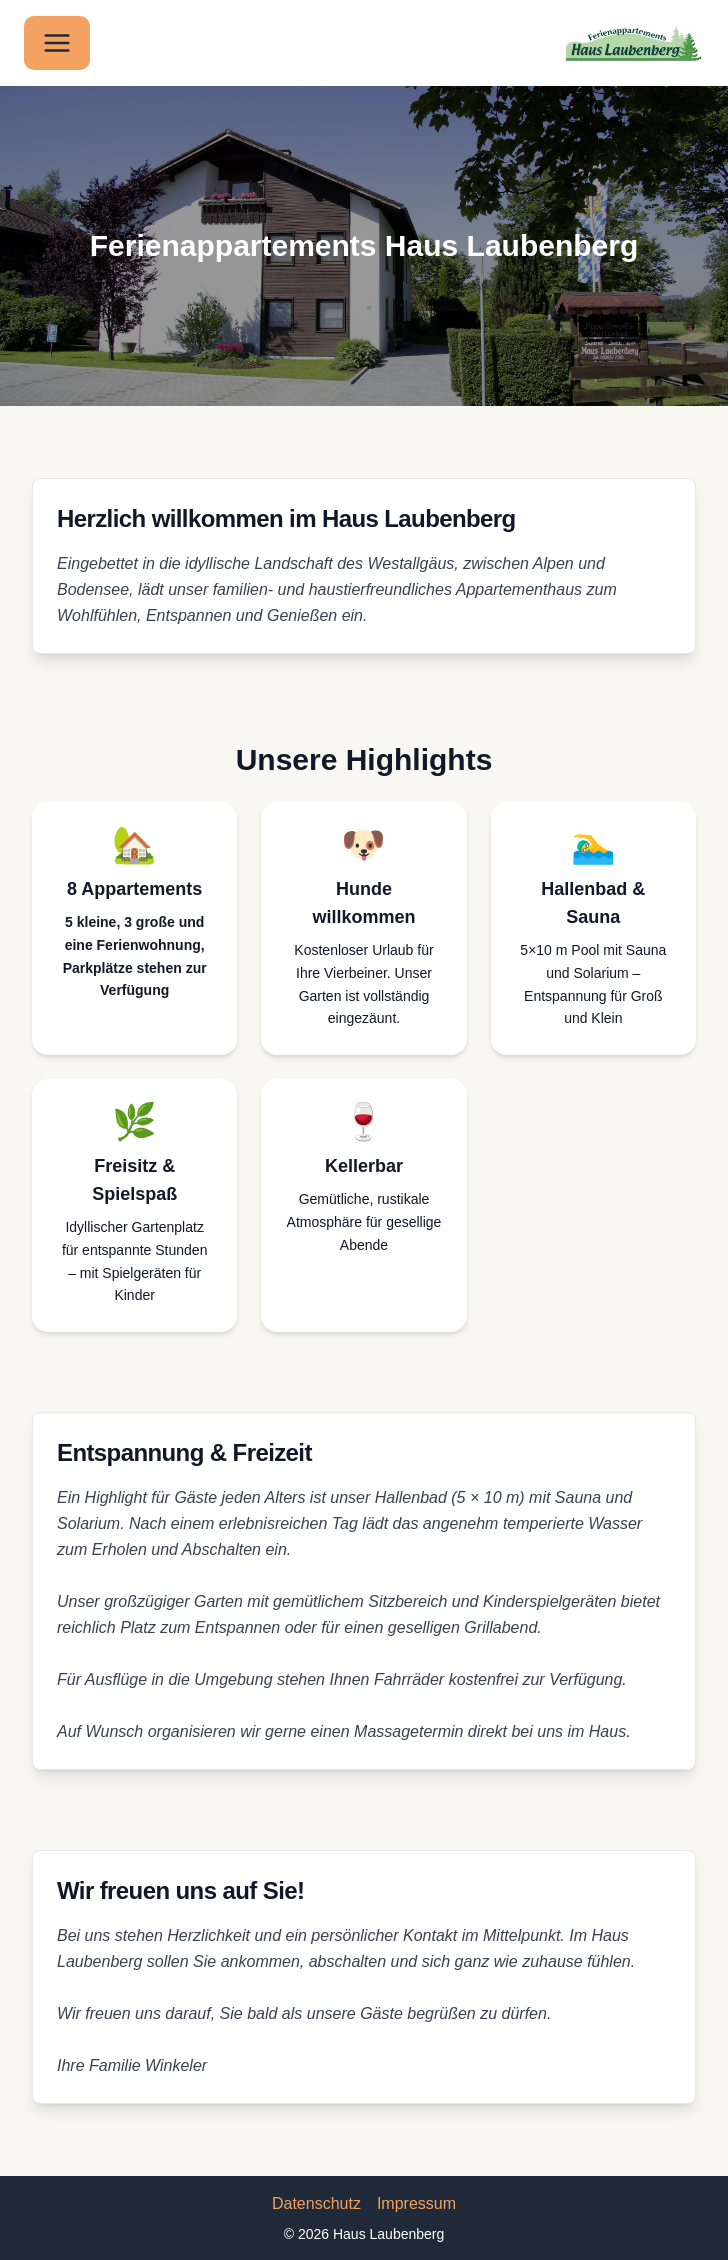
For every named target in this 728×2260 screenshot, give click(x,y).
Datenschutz (316, 2203)
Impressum (416, 2203)
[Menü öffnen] (57, 43)
